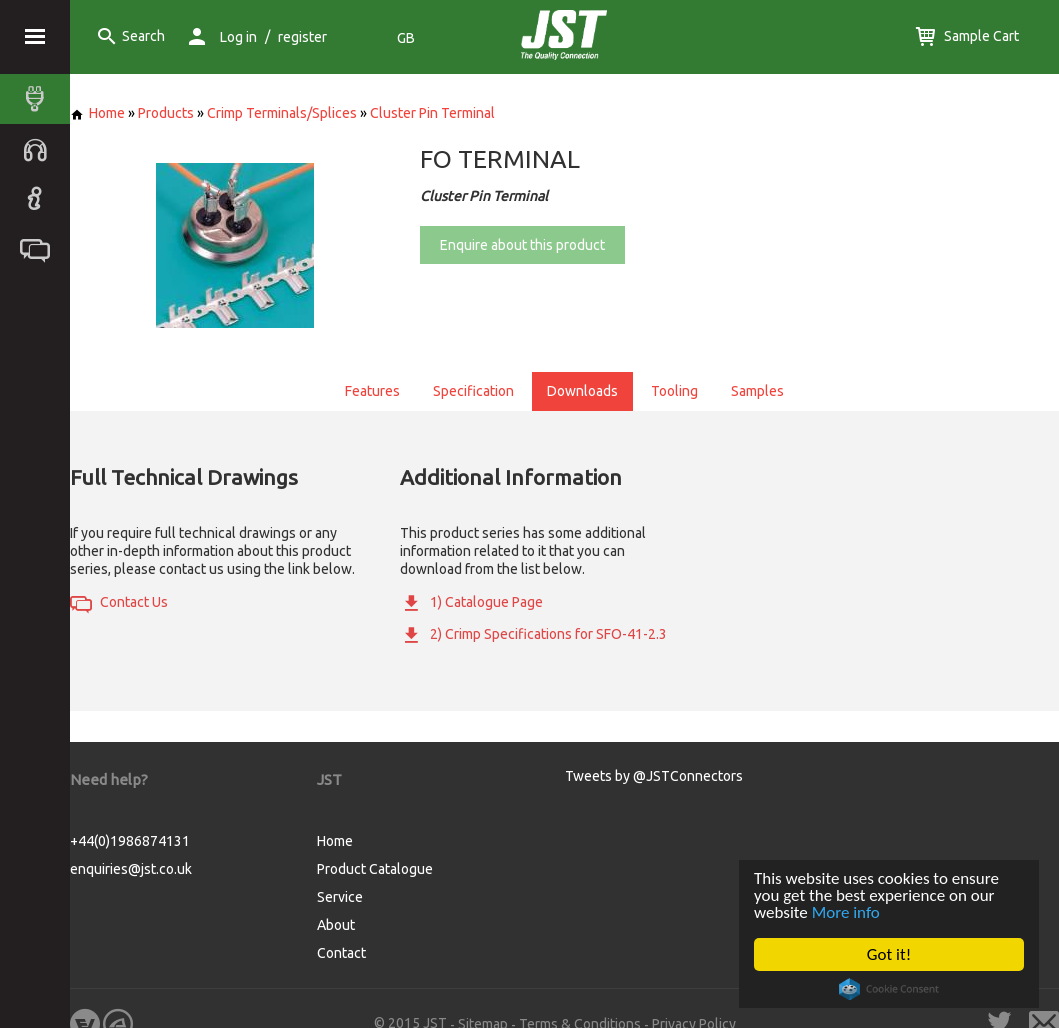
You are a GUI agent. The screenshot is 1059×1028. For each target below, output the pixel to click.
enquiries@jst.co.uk (131, 869)
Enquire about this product (522, 245)
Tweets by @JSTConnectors (654, 776)
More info (846, 912)
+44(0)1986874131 (130, 841)
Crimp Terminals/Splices (282, 113)
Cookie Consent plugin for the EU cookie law (889, 989)
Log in (238, 37)
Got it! (889, 954)
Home (97, 113)
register (302, 37)
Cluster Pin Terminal (432, 113)
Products (166, 113)
